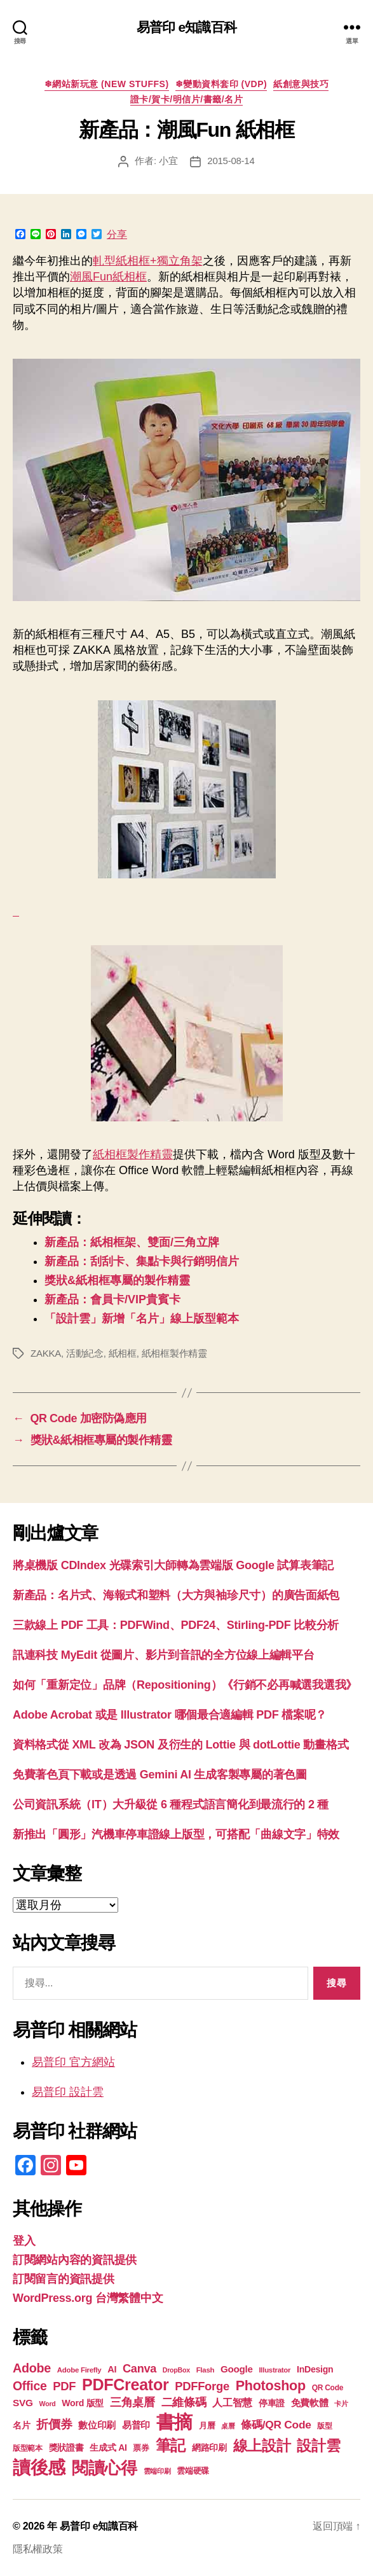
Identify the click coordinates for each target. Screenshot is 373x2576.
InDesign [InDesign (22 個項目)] (315, 2369)
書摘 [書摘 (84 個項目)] (174, 2421)
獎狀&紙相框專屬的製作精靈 (117, 1280)
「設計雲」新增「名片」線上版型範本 (141, 1318)
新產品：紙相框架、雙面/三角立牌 (131, 1242)
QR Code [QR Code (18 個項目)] (327, 2387)
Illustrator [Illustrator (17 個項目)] (274, 2370)
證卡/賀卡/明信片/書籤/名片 (186, 99)
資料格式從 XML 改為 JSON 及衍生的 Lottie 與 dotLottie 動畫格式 (180, 1744)
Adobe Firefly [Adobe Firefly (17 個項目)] (79, 2370)
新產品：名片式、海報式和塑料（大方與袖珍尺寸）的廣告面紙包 (176, 1595)
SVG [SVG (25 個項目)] (23, 2402)
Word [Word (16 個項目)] (47, 2403)
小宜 (168, 160)
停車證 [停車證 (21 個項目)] (272, 2403)
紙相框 (123, 1353)
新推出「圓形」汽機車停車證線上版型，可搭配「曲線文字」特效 (176, 1834)
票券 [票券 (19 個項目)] (141, 2448)
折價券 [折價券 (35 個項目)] (54, 2424)
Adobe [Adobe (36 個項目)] (32, 2368)
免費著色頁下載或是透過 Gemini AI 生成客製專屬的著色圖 (160, 1774)
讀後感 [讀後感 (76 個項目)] (39, 2467)
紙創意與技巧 (301, 84)
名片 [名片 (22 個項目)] (21, 2425)
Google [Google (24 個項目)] (236, 2369)
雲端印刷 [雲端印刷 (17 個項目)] (157, 2471)
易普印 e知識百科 (186, 27)
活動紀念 (85, 1353)
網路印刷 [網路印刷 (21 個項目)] (209, 2448)
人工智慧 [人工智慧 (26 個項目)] (232, 2402)
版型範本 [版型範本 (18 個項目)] (28, 2448)
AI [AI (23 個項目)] (111, 2369)
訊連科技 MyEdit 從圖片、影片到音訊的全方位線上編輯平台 (164, 1655)
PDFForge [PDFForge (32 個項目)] (202, 2386)
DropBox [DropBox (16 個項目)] (176, 2370)
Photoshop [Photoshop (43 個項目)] (271, 2385)
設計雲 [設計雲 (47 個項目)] (318, 2445)
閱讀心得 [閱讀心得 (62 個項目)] (104, 2468)
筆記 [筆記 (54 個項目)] (171, 2445)
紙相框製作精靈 (133, 1154)
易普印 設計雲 (68, 2092)
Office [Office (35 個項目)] (30, 2386)
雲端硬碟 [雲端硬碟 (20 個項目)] (193, 2471)
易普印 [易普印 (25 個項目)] (136, 2425)
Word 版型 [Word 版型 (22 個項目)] (83, 2403)
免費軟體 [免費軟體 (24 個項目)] (310, 2402)
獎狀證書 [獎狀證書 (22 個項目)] (66, 2447)
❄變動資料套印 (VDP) (221, 84)
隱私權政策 (38, 2549)
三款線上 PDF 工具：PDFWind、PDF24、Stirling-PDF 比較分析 (176, 1625)
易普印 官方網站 (73, 2062)
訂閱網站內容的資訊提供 (75, 2260)
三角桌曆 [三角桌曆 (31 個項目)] (132, 2402)
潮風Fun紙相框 (108, 276)
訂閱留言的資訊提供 (63, 2279)
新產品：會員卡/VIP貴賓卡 (112, 1299)
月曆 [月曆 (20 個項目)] (207, 2425)
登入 (24, 2240)
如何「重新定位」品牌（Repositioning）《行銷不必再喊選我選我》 (185, 1685)
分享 (117, 235)
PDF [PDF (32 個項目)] (64, 2386)
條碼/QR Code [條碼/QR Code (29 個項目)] (276, 2424)
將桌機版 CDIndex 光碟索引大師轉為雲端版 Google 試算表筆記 (173, 1565)
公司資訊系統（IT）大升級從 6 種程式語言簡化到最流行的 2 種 (171, 1804)
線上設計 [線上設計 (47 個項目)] (262, 2445)
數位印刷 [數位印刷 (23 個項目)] (97, 2425)
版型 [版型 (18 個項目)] (324, 2425)
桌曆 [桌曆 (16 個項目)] (227, 2426)
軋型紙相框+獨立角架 (148, 260)
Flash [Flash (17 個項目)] (205, 2370)
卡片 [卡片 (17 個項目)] (341, 2403)
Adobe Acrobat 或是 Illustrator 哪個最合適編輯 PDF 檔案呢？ (170, 1714)
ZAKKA (46, 1353)
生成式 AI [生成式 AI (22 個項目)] (108, 2447)
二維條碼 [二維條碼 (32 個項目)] (184, 2402)
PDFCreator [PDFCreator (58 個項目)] (125, 2384)
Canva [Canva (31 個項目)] (139, 2368)
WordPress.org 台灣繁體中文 (88, 2298)
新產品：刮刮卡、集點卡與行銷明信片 (141, 1261)
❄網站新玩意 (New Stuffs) (106, 84)
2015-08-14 (230, 160)
